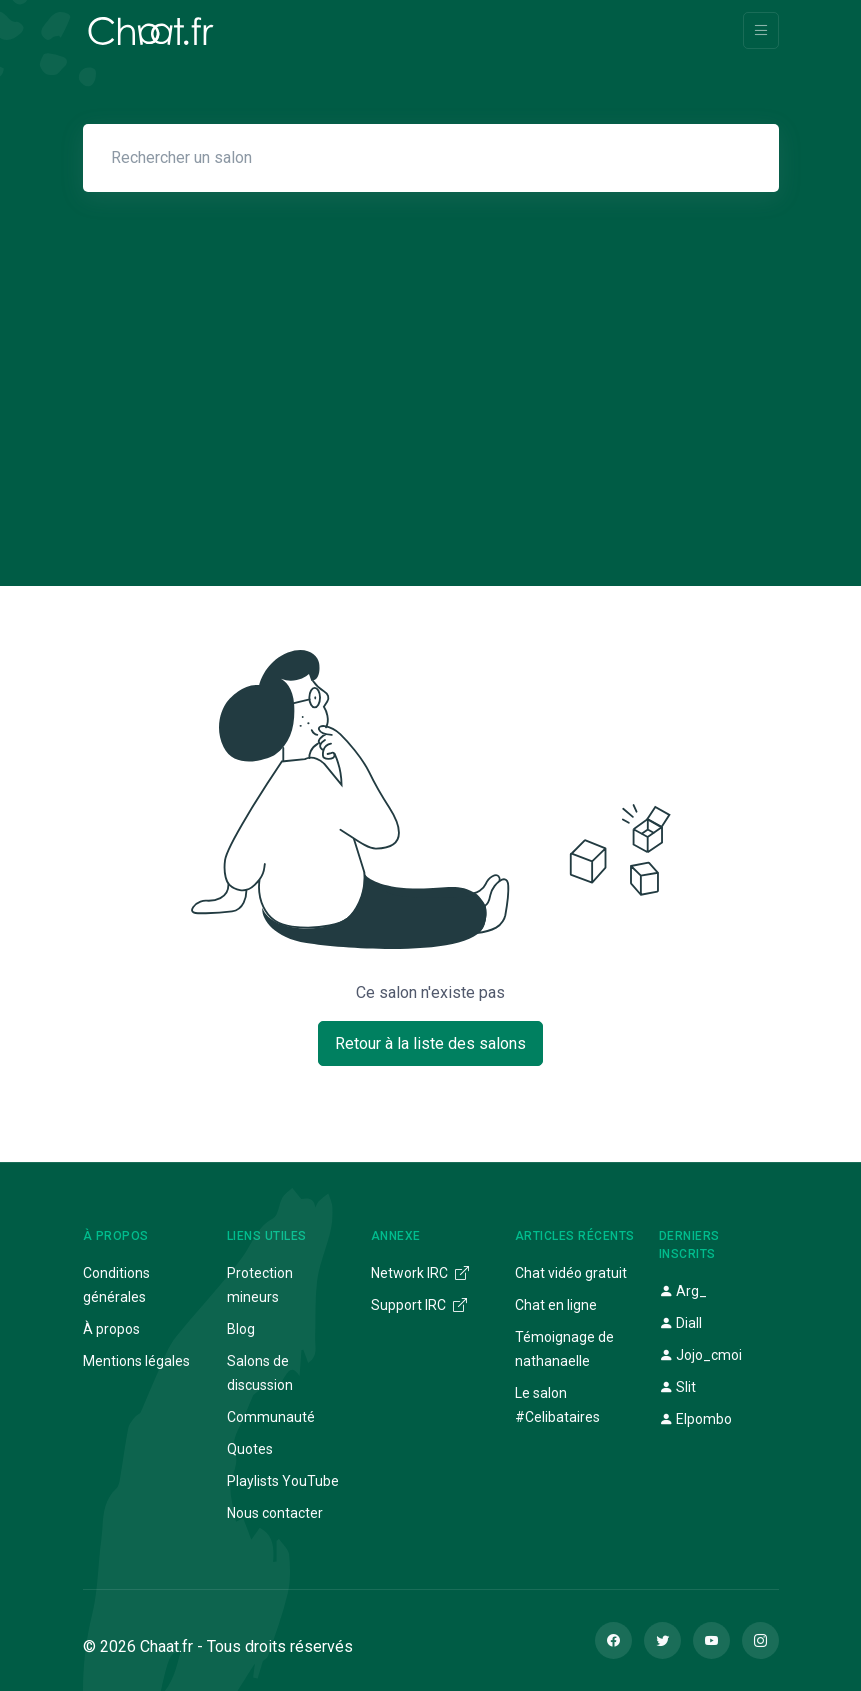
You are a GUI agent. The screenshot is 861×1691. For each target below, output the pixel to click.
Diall (680, 1323)
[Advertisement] (431, 372)
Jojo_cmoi (700, 1355)
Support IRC (419, 1305)
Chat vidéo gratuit (571, 1273)
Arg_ (683, 1291)
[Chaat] (151, 31)
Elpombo (695, 1419)
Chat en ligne (556, 1305)
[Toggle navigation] (761, 30)
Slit (677, 1387)
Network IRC (420, 1273)
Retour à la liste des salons (430, 1043)
